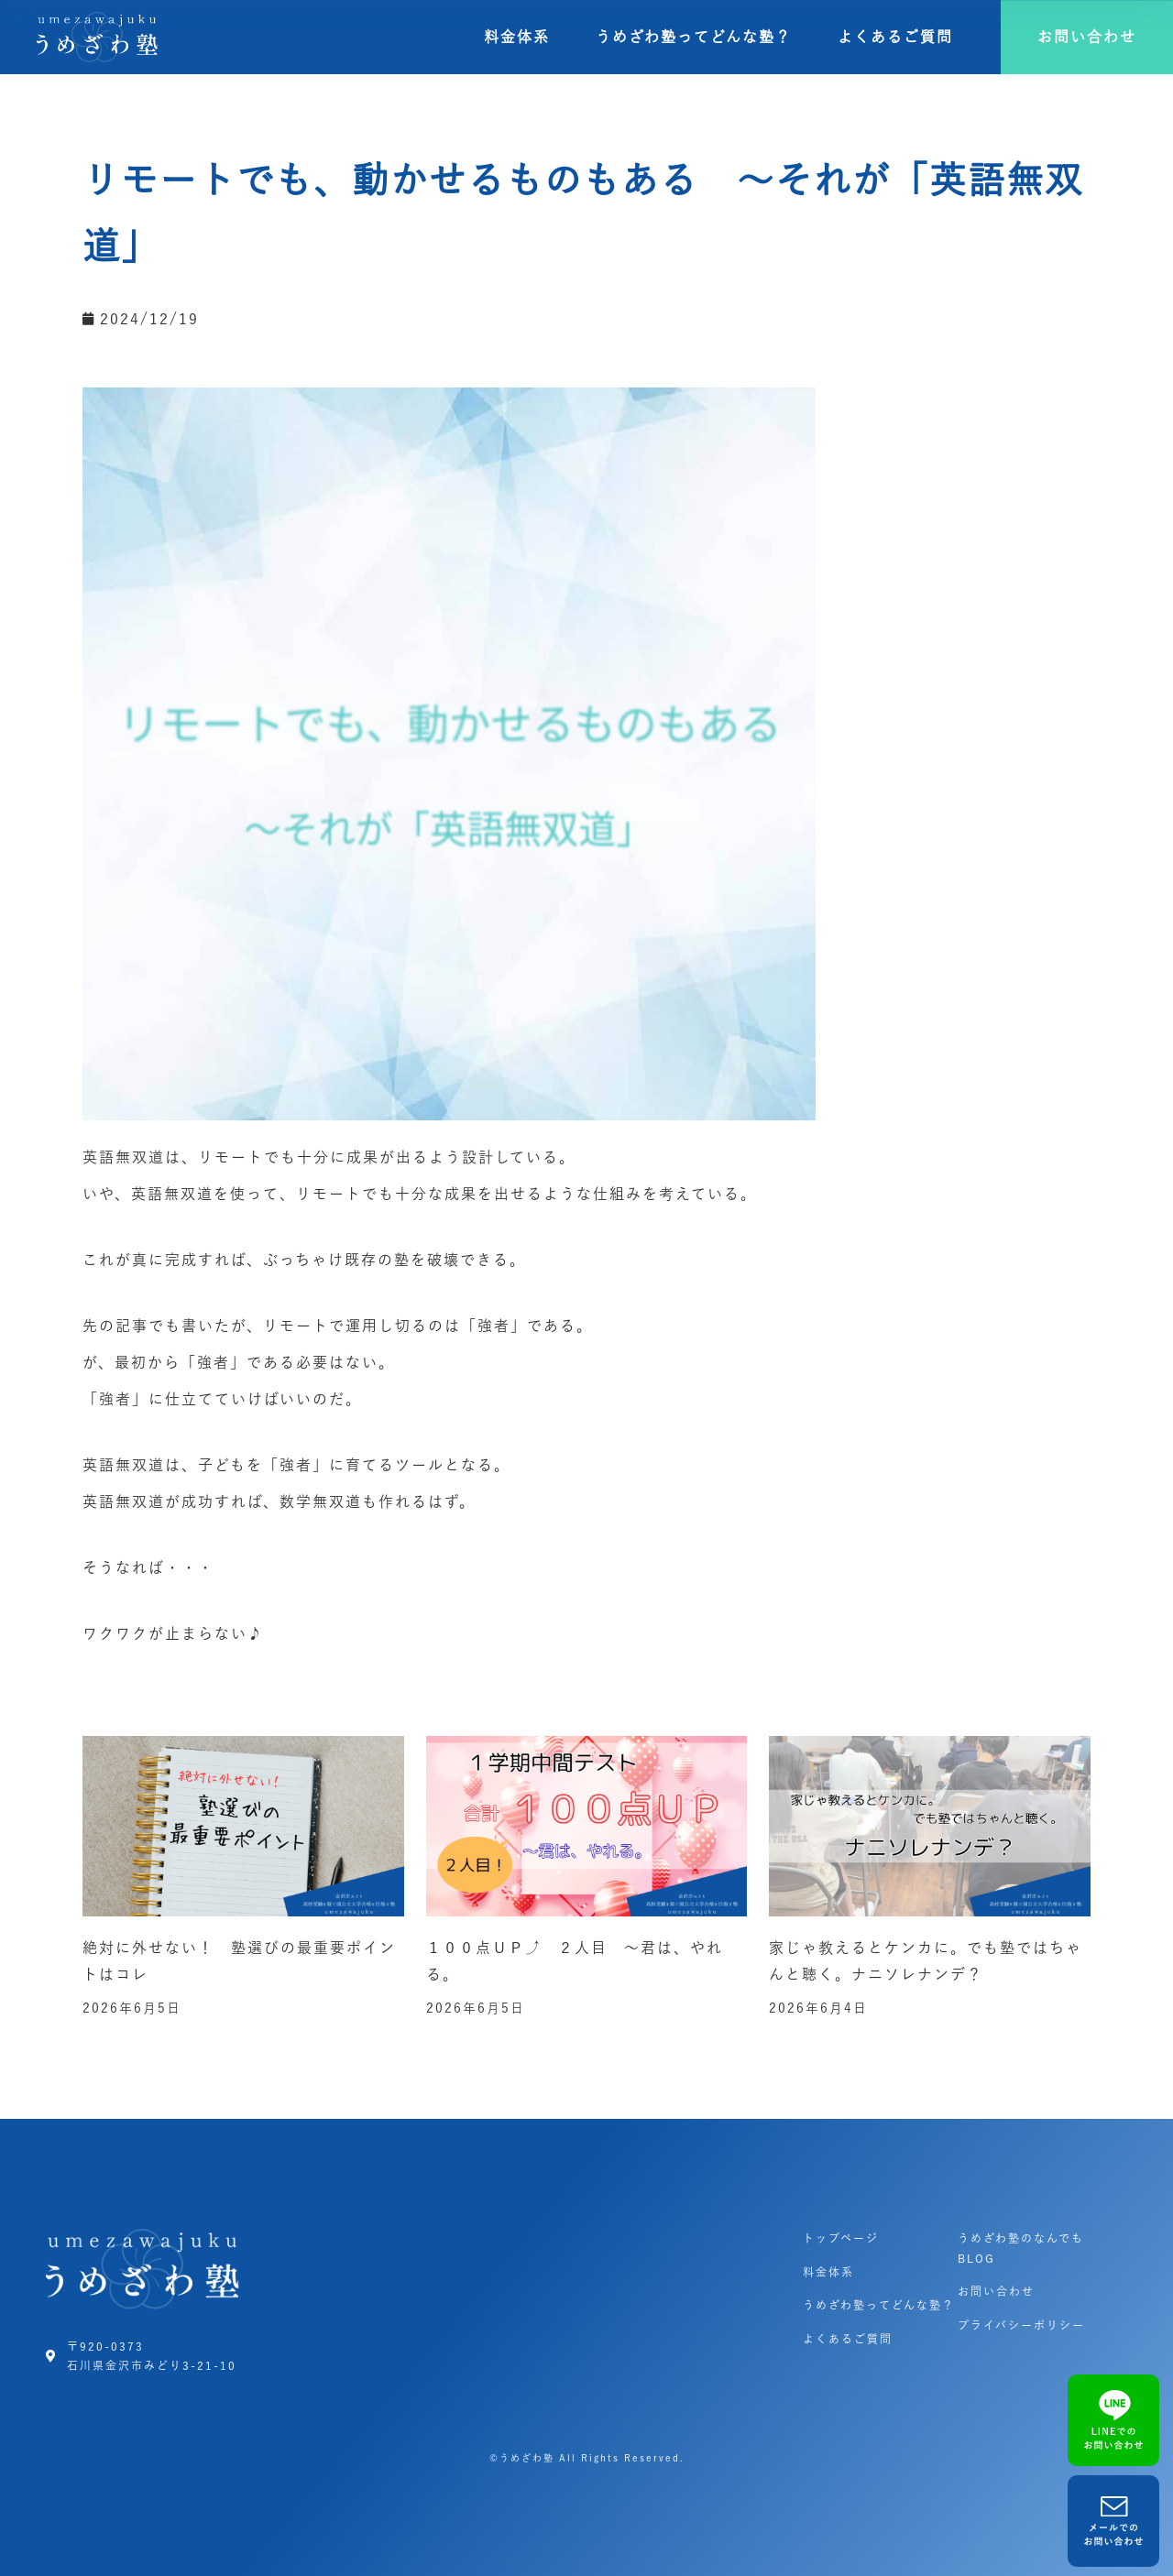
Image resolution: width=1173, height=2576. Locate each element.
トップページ (841, 2237)
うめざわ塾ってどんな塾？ (694, 36)
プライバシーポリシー (1021, 2324)
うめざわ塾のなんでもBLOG (1021, 2248)
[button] (1087, 37)
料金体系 (517, 36)
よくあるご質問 (895, 36)
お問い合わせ (996, 2291)
